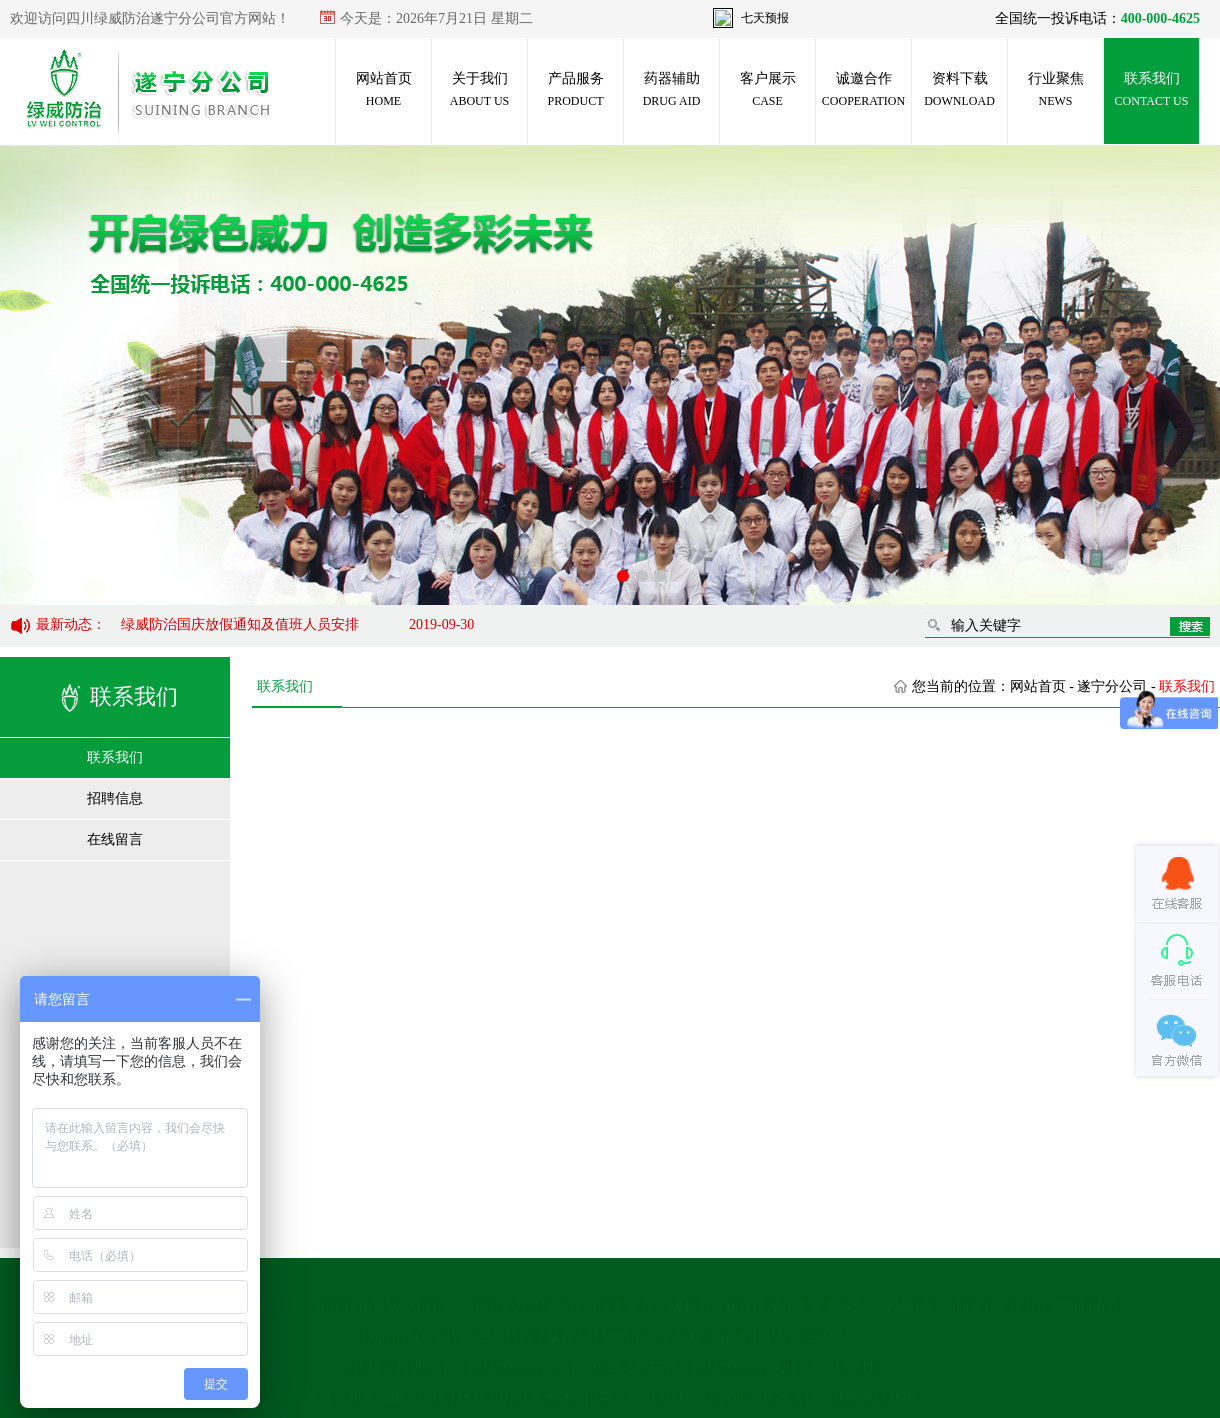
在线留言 (115, 839)
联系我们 (1152, 89)
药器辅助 (672, 89)
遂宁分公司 (1112, 686)
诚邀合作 (863, 89)
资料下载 (959, 89)
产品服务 (575, 89)
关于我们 (479, 89)
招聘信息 (115, 798)
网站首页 (384, 89)
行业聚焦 (1056, 89)
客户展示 (768, 89)
